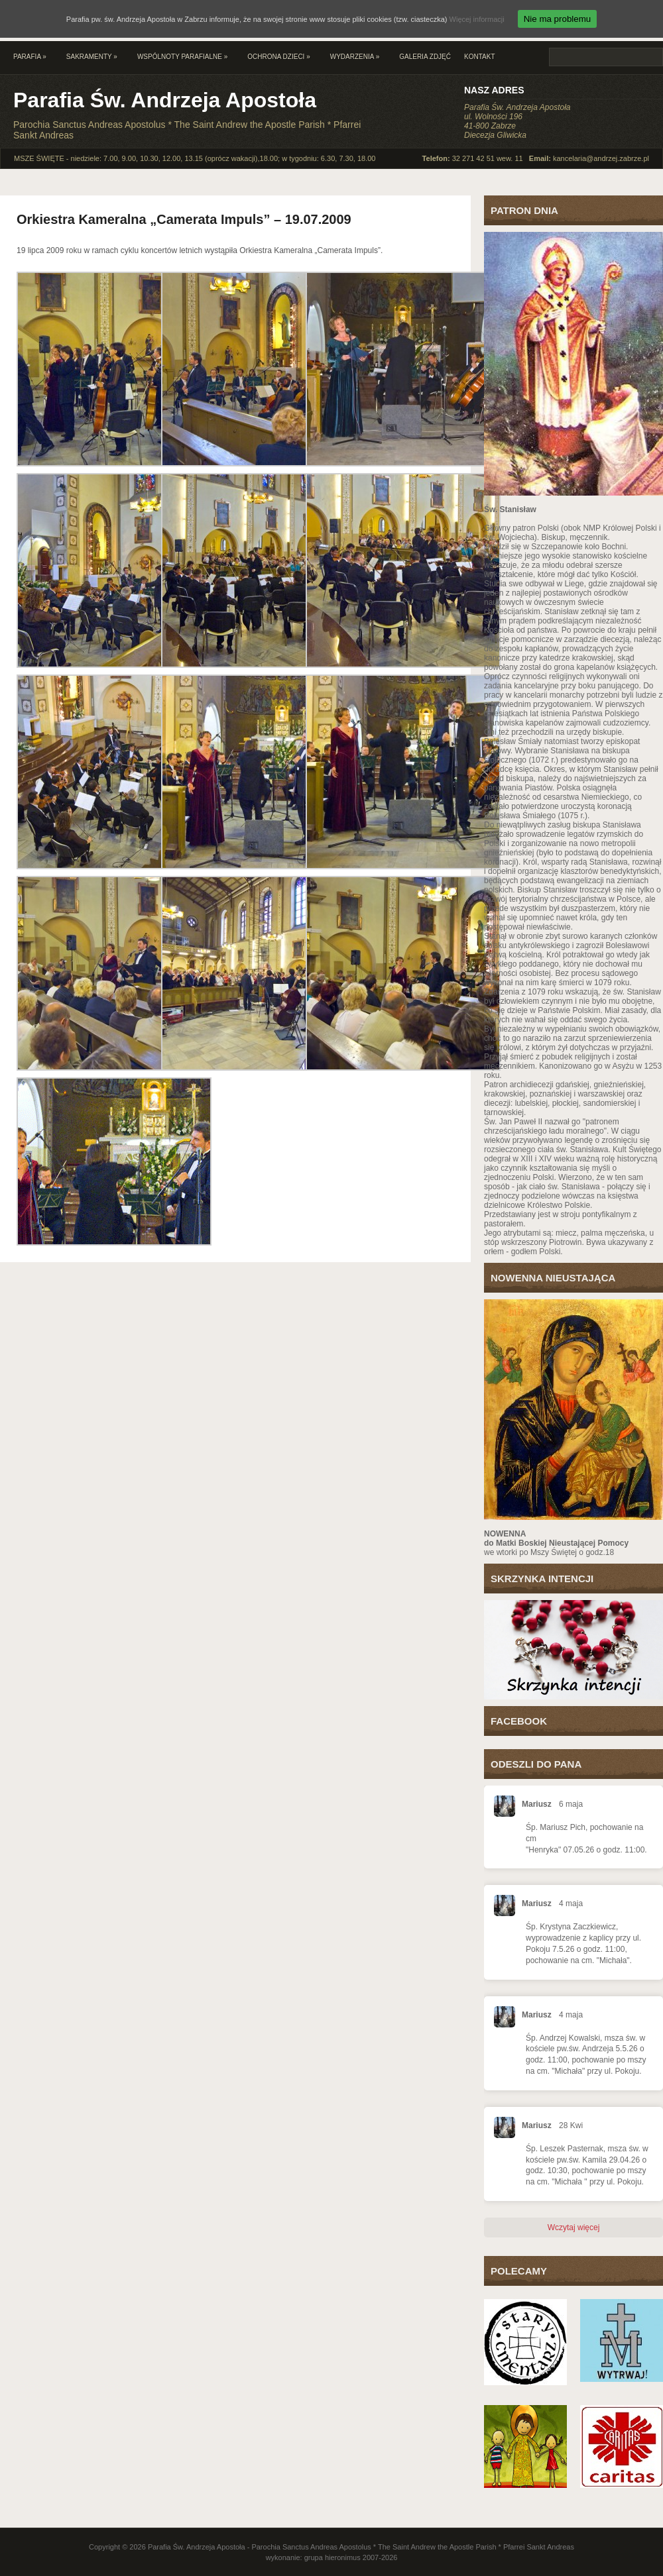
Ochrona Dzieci (278, 56)
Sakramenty (91, 56)
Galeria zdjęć (425, 56)
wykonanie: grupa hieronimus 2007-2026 (332, 2557)
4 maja (571, 1903)
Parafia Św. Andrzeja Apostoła (164, 100)
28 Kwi (571, 2125)
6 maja (571, 1804)
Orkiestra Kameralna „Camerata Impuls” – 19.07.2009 (184, 219)
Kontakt (479, 56)
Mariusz (537, 1804)
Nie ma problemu (557, 19)
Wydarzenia (354, 56)
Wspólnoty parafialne (182, 56)
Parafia (29, 56)
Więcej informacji (477, 19)
